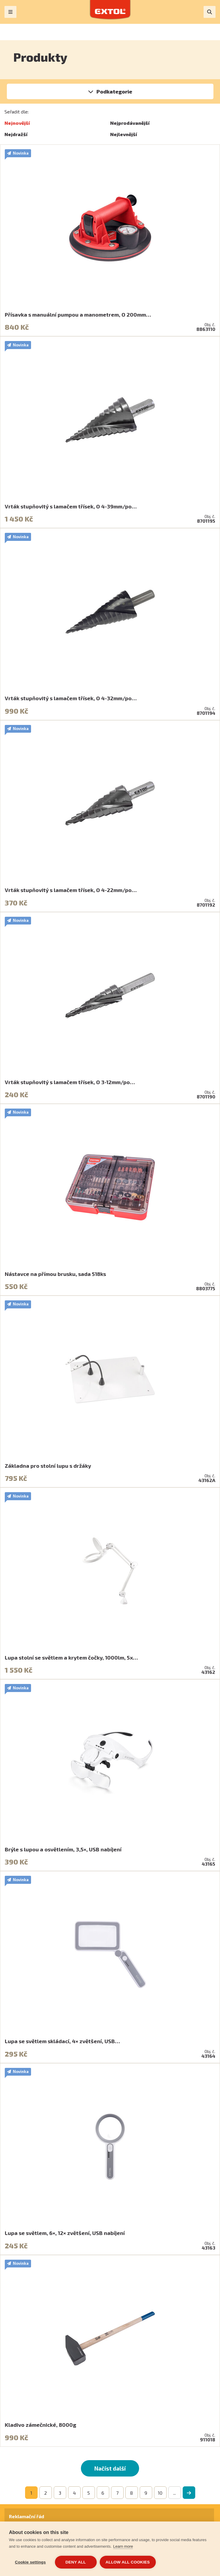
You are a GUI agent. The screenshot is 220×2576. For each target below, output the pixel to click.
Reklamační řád (26, 2516)
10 (160, 2493)
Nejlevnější (123, 134)
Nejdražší (15, 134)
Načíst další (110, 2468)
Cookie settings (30, 2562)
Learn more (123, 2546)
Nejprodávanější (130, 123)
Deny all (75, 2562)
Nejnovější (17, 123)
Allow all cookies (128, 2562)
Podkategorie (114, 91)
